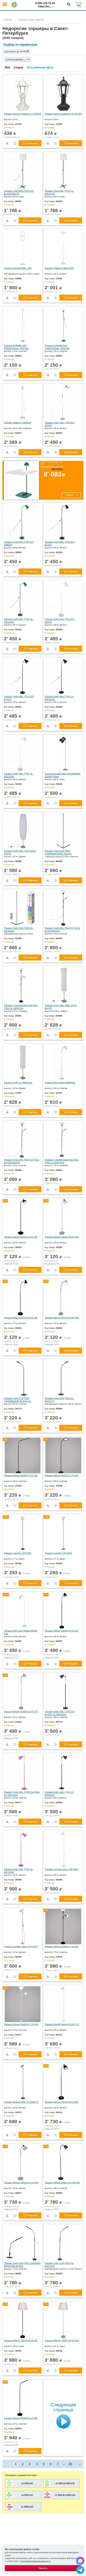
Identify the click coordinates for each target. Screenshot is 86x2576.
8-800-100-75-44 (45, 3)
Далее (80, 2464)
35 (70, 2464)
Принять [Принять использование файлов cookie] (43, 2568)
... (64, 2464)
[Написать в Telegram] (80, 2570)
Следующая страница (63, 2407)
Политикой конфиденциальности (35, 2561)
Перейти (69, 495)
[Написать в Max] (80, 2561)
